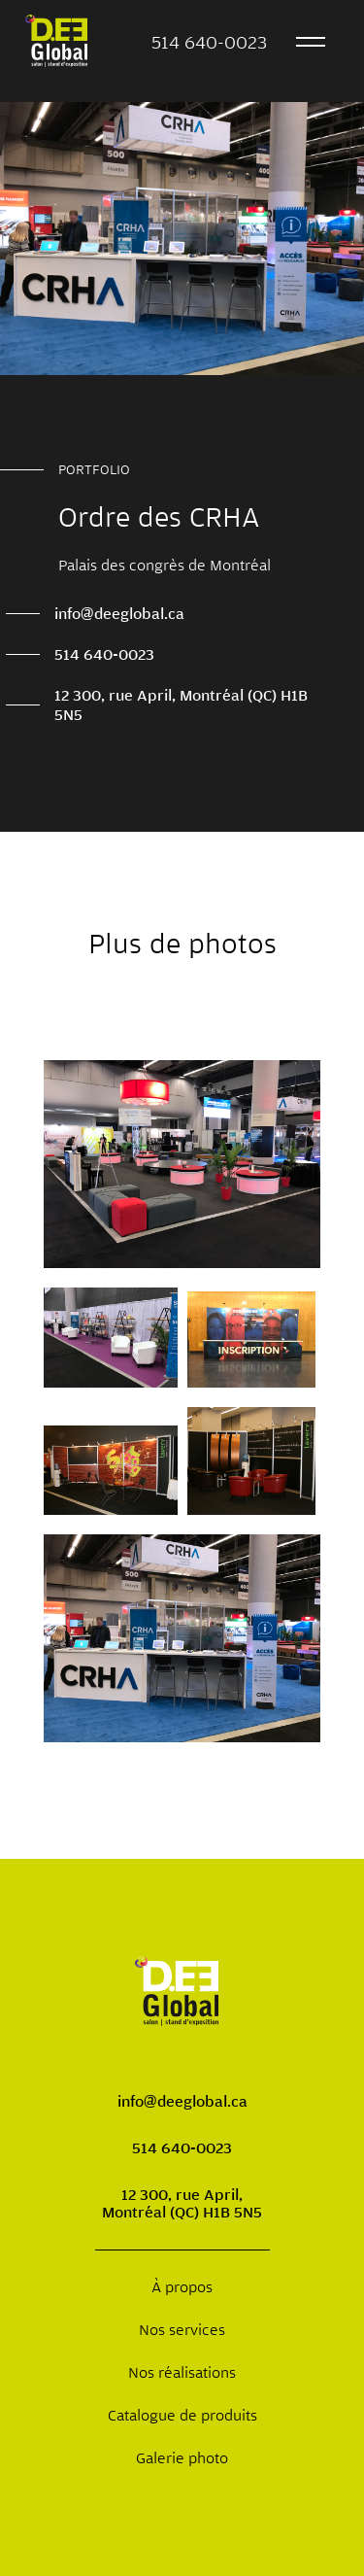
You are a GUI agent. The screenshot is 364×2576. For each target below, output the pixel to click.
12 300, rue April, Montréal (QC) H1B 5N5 (181, 704)
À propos (182, 2286)
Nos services (182, 2329)
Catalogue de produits (182, 2414)
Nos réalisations (182, 2372)
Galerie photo (182, 2457)
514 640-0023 (209, 41)
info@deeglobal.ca (119, 613)
